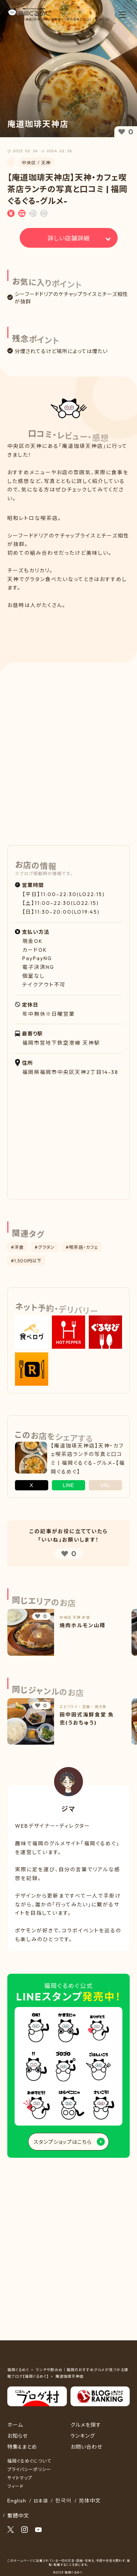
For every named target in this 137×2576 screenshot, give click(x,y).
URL (105, 1485)
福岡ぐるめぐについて (29, 2461)
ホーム (15, 2425)
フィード (15, 2486)
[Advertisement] (68, 630)
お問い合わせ (86, 2447)
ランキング (83, 2436)
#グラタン (45, 1247)
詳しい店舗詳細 (68, 238)
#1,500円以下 (26, 1260)
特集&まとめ (22, 2447)
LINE (68, 1485)
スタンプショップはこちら (63, 2142)
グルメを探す (86, 2425)
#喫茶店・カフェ (82, 1247)
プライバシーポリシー (29, 2469)
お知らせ (17, 2436)
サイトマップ (19, 2477)
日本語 (41, 2501)
